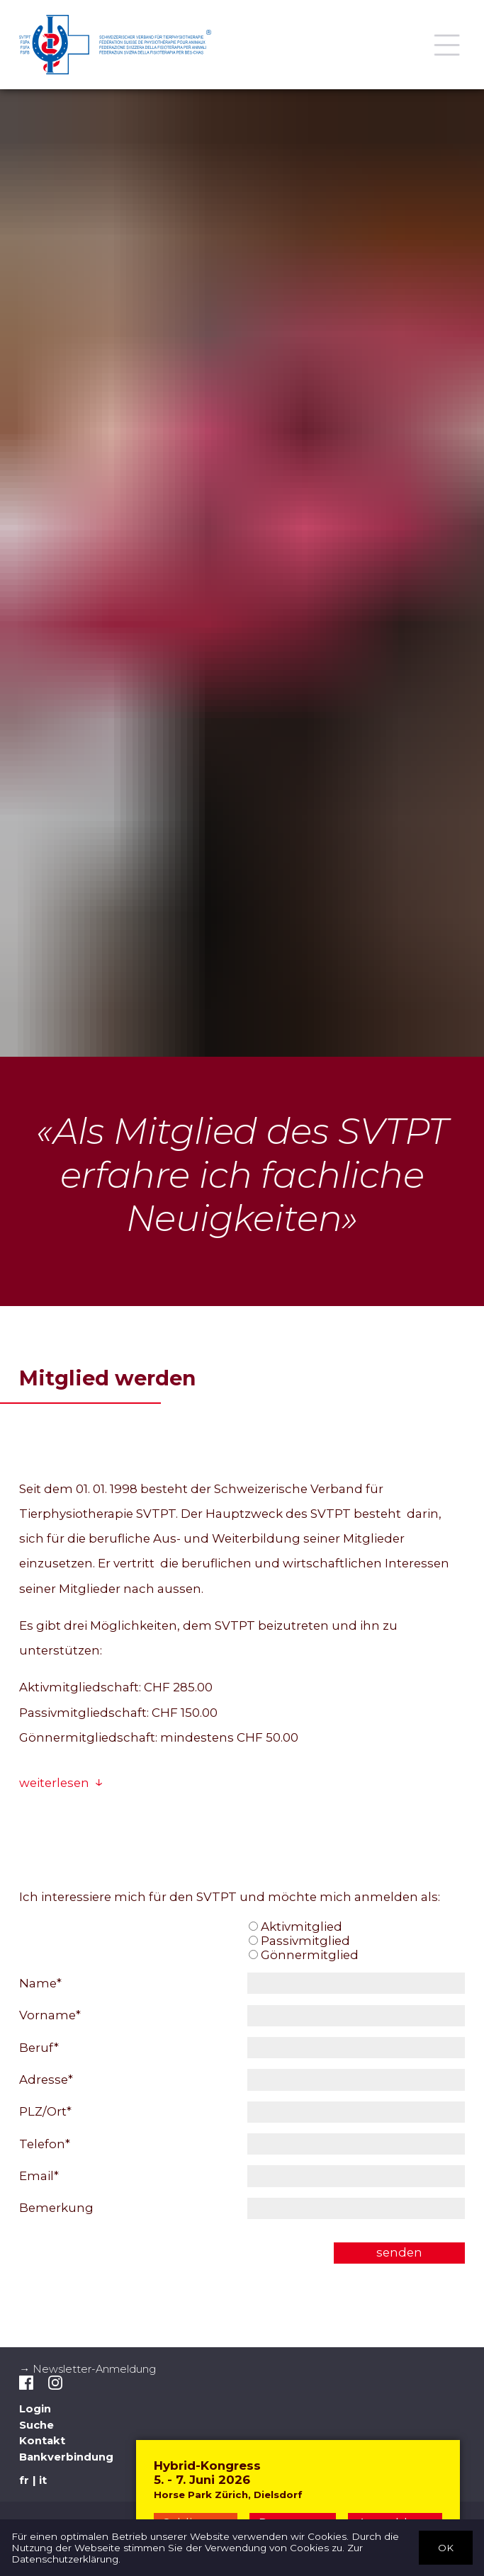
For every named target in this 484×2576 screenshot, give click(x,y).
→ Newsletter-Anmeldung (87, 2369)
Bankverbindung (66, 2457)
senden (399, 2252)
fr (24, 2480)
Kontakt (42, 2440)
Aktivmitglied (295, 1926)
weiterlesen (54, 1783)
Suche (36, 2425)
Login (35, 2408)
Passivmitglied (299, 1941)
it (43, 2480)
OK (446, 2547)
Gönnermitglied (304, 1955)
